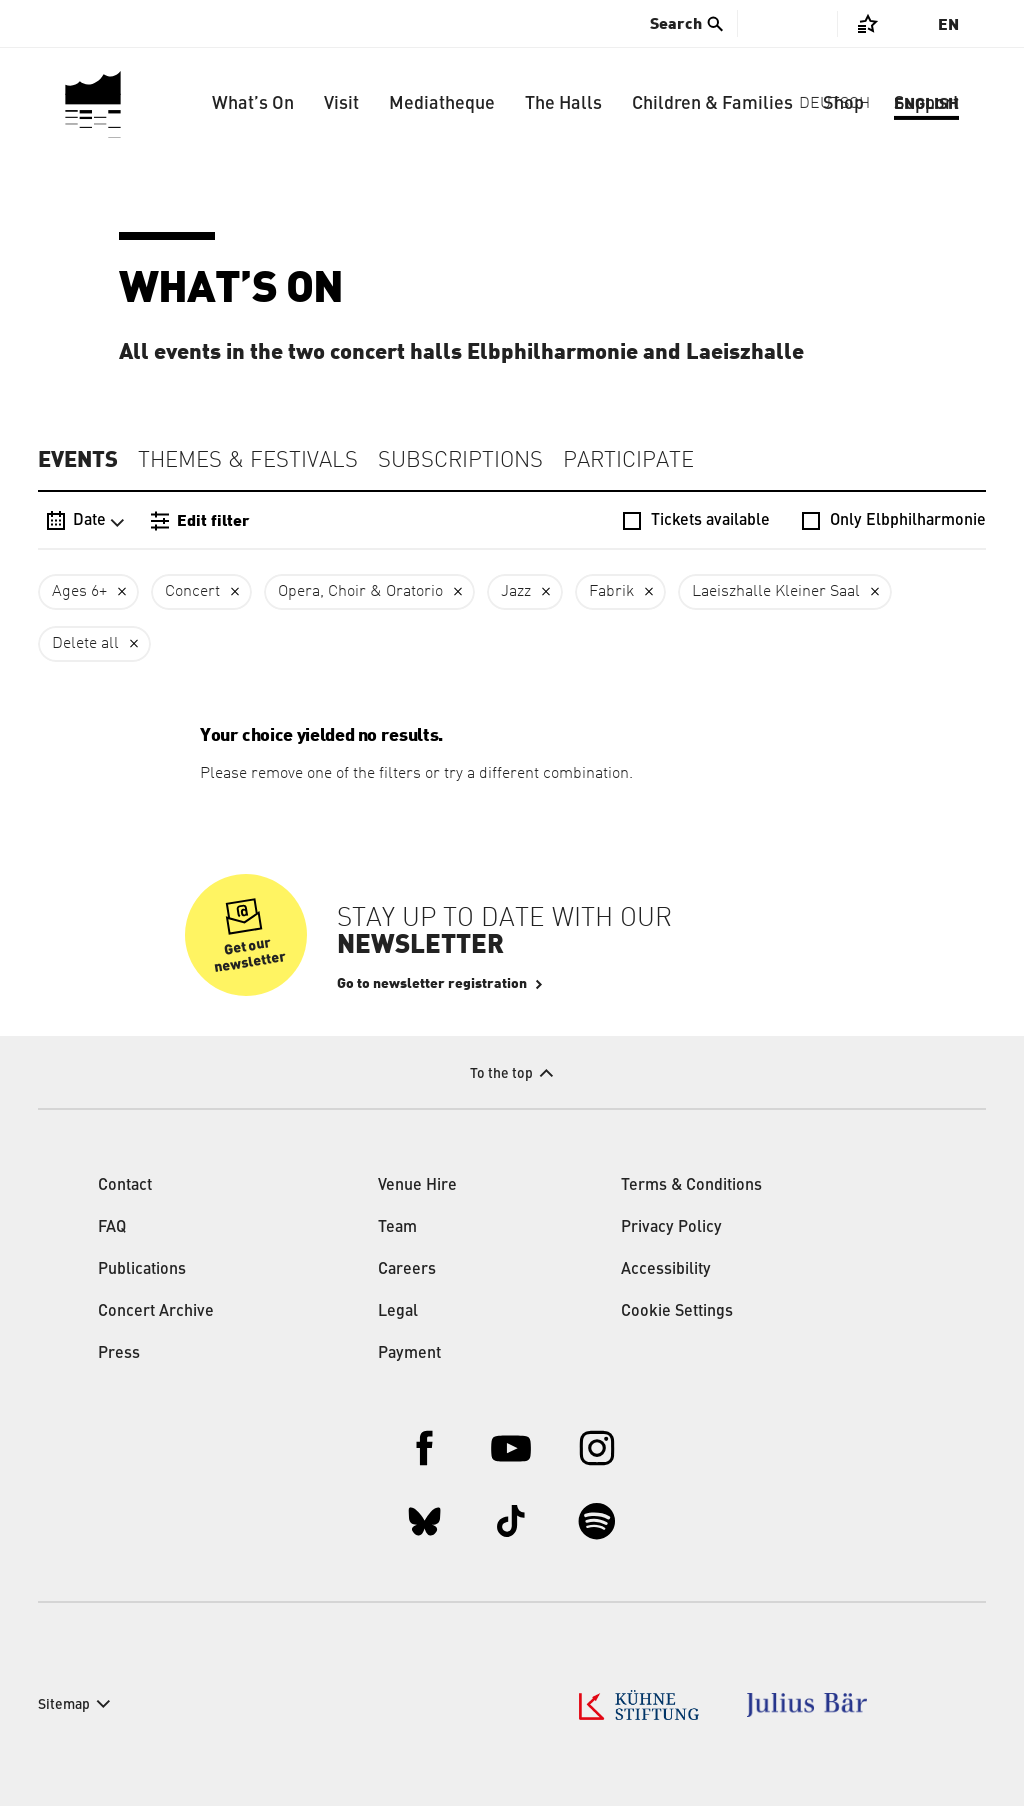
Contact (125, 1186)
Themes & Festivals (248, 461)
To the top (501, 1074)
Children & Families (712, 104)
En (948, 25)
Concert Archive (156, 1312)
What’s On (253, 104)
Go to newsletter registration (432, 984)
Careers (407, 1270)
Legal (398, 1312)
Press (119, 1354)
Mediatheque (442, 104)
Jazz (516, 592)
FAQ (112, 1228)
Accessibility (666, 1270)
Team (397, 1228)
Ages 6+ (79, 592)
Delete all (85, 644)
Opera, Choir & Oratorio (360, 592)
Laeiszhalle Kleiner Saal (776, 592)
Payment (409, 1354)
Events (78, 460)
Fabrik (611, 592)
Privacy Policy (671, 1228)
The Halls (563, 104)
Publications (142, 1270)
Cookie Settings (677, 1312)
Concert (192, 592)
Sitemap (64, 1705)
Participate (628, 461)
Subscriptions (460, 461)
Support (926, 104)
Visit (341, 104)
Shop (843, 104)
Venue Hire (417, 1186)
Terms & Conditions (691, 1186)
